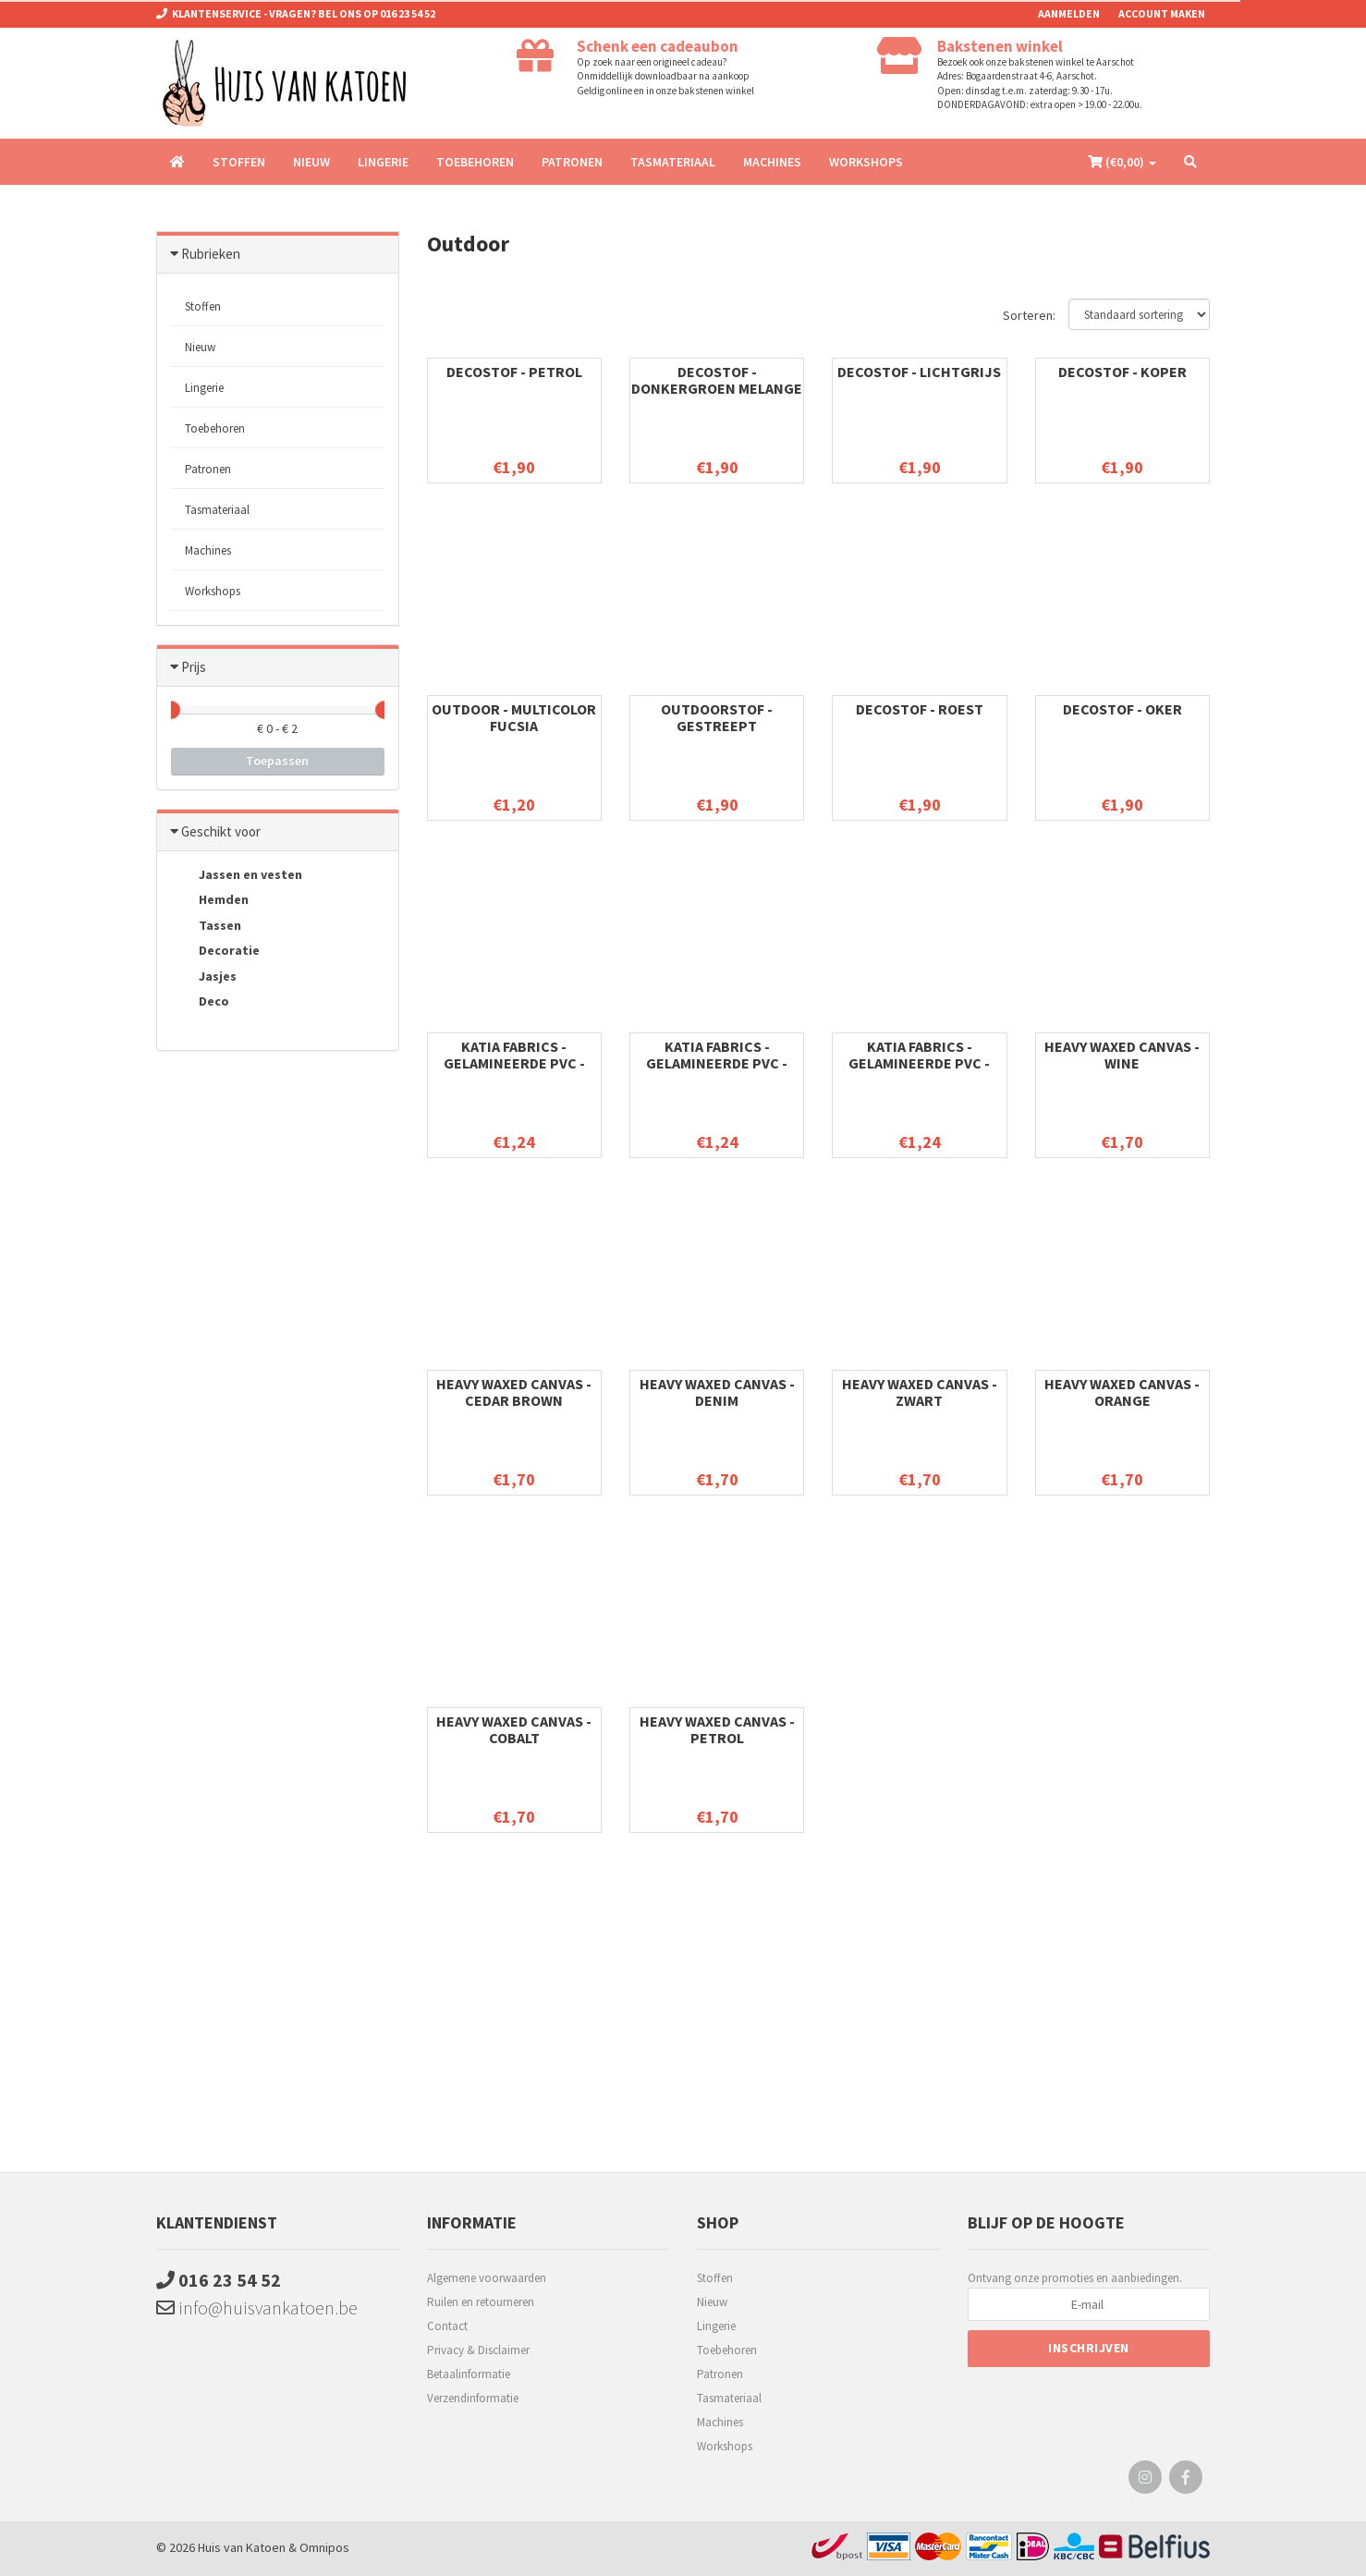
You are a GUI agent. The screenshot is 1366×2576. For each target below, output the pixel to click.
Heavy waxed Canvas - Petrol (717, 1729)
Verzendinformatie (472, 2398)
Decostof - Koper (1122, 371)
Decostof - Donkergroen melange (716, 379)
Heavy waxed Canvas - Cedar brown (514, 1392)
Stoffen (239, 161)
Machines (772, 161)
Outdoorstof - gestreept (717, 717)
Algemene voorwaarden (486, 2278)
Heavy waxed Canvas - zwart (919, 1392)
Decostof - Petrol (514, 371)
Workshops (866, 161)
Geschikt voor (221, 831)
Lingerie (383, 161)
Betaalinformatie (468, 2374)
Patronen (572, 161)
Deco (200, 1003)
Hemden (210, 901)
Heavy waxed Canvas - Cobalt (514, 1729)
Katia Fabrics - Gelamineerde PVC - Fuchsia (514, 1063)
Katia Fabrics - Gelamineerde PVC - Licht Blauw (919, 1063)
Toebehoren (475, 161)
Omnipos (324, 2547)
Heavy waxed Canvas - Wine (1122, 1054)
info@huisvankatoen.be (257, 2307)
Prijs (193, 667)
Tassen (206, 926)
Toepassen (277, 760)
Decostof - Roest (919, 709)
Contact (447, 2326)
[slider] (171, 710)
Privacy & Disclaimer (478, 2350)
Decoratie (215, 952)
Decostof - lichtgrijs (919, 371)
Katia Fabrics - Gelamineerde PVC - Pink (716, 1063)
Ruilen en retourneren (480, 2302)
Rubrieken (210, 253)
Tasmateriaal (672, 161)
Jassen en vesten (236, 875)
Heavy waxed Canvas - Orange (1122, 1392)
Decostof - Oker (1122, 709)
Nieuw (311, 161)
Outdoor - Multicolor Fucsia (514, 717)
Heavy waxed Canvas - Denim (717, 1392)
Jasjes (204, 977)
